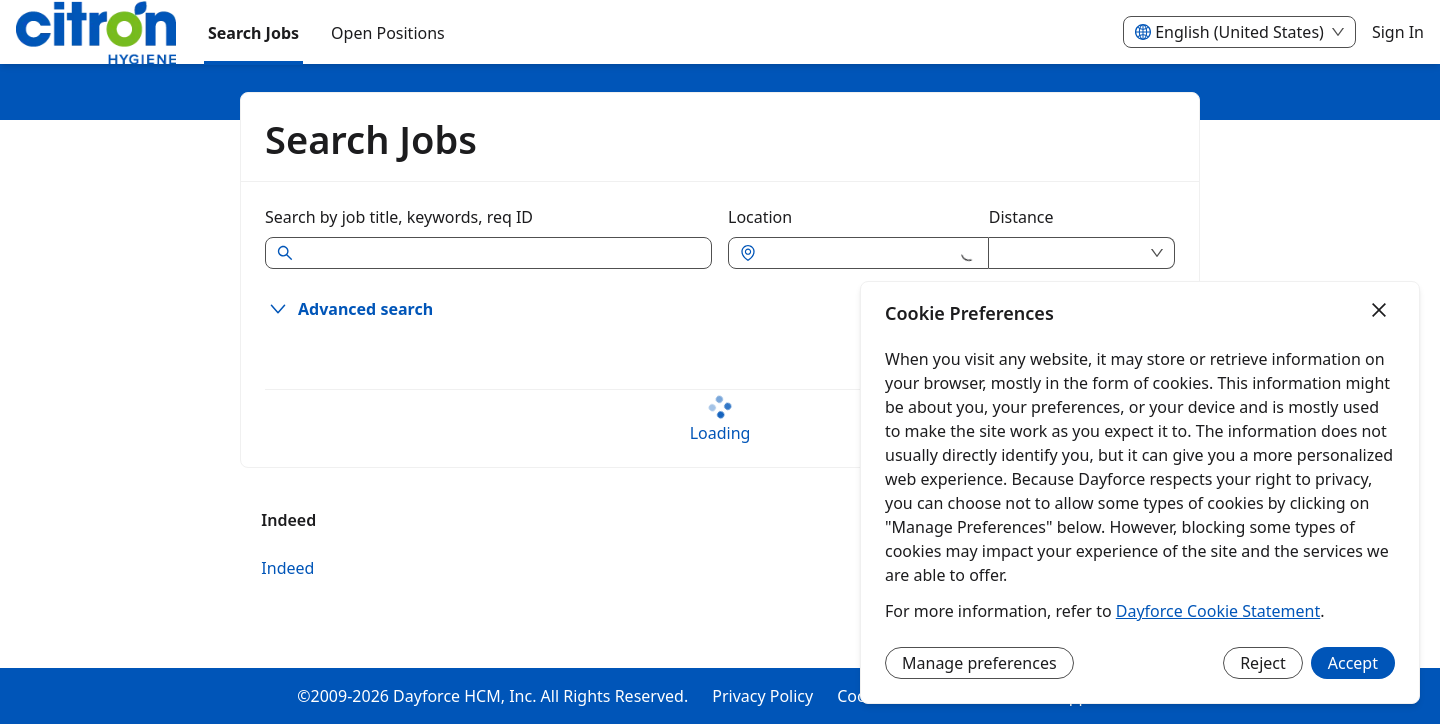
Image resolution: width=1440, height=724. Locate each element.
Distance (1021, 217)
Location (760, 217)
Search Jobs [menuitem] (253, 33)
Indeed (287, 568)
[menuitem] (96, 33)
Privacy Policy (762, 696)
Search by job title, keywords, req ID (399, 217)
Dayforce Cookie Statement (1218, 611)
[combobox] (858, 253)
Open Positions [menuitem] (388, 33)
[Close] (1379, 311)
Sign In (1398, 32)
